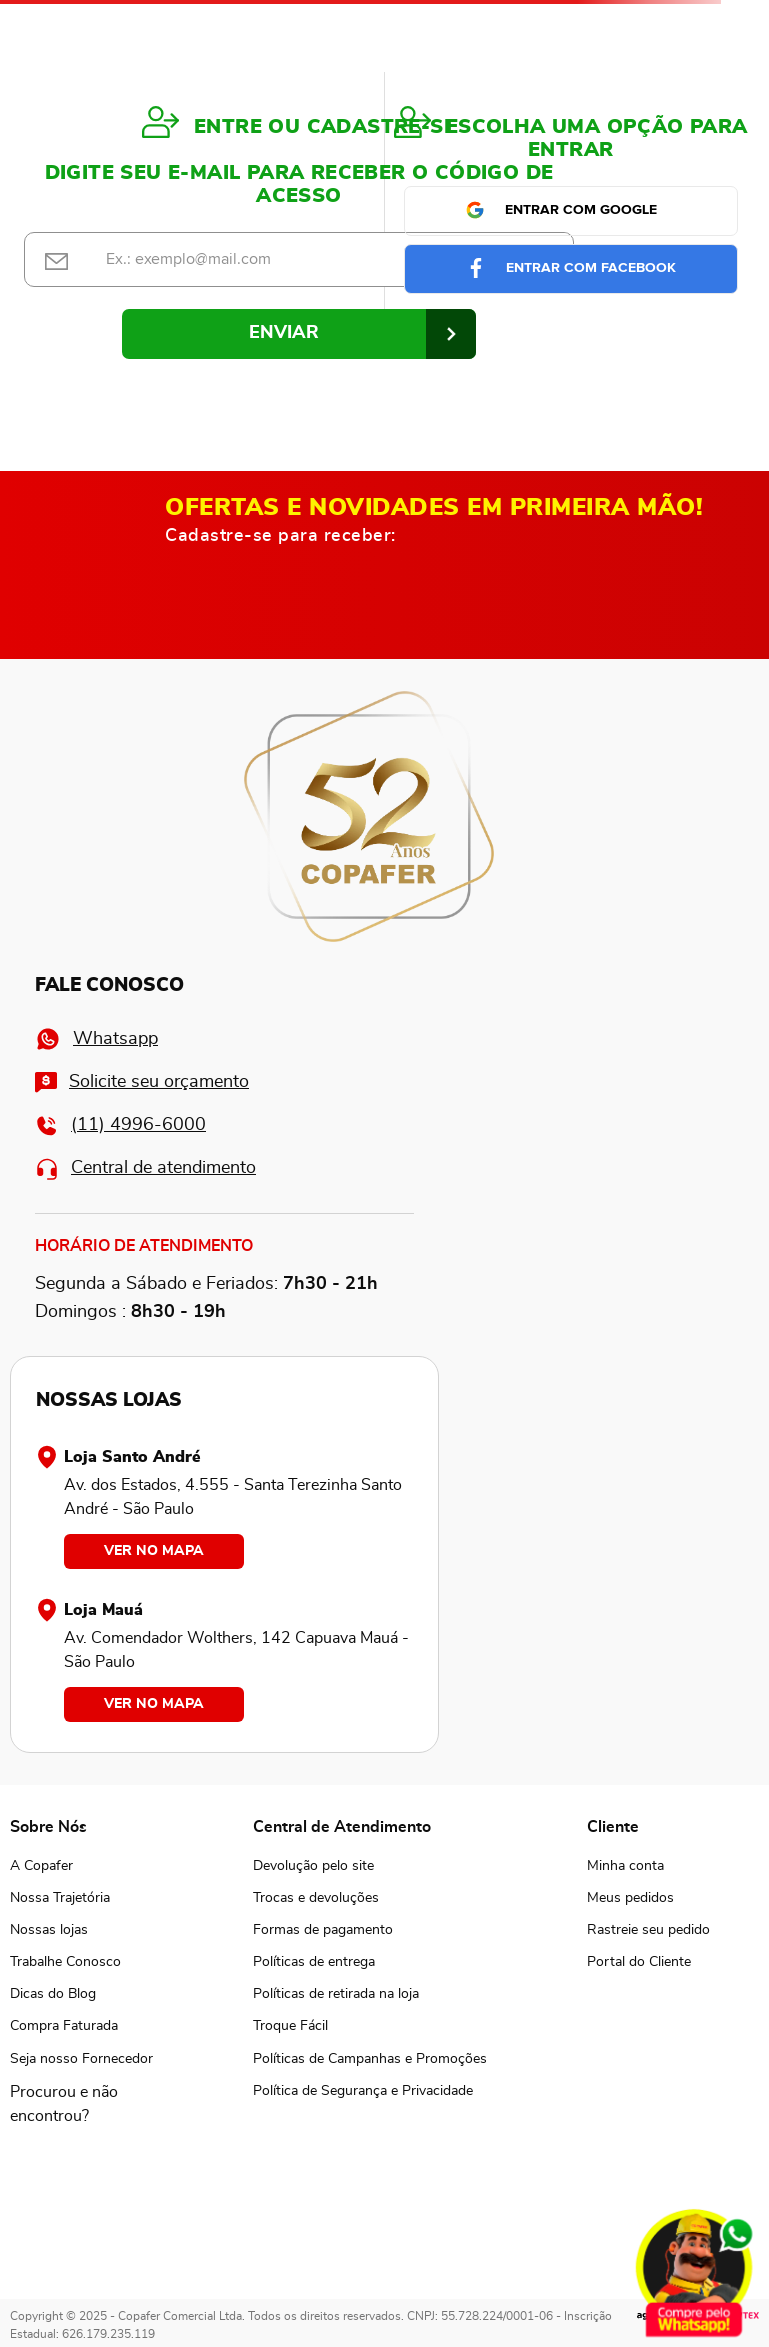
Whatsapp (96, 1039)
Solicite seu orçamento (142, 1082)
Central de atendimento (145, 1168)
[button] (81, 2104)
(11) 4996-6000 (120, 1125)
